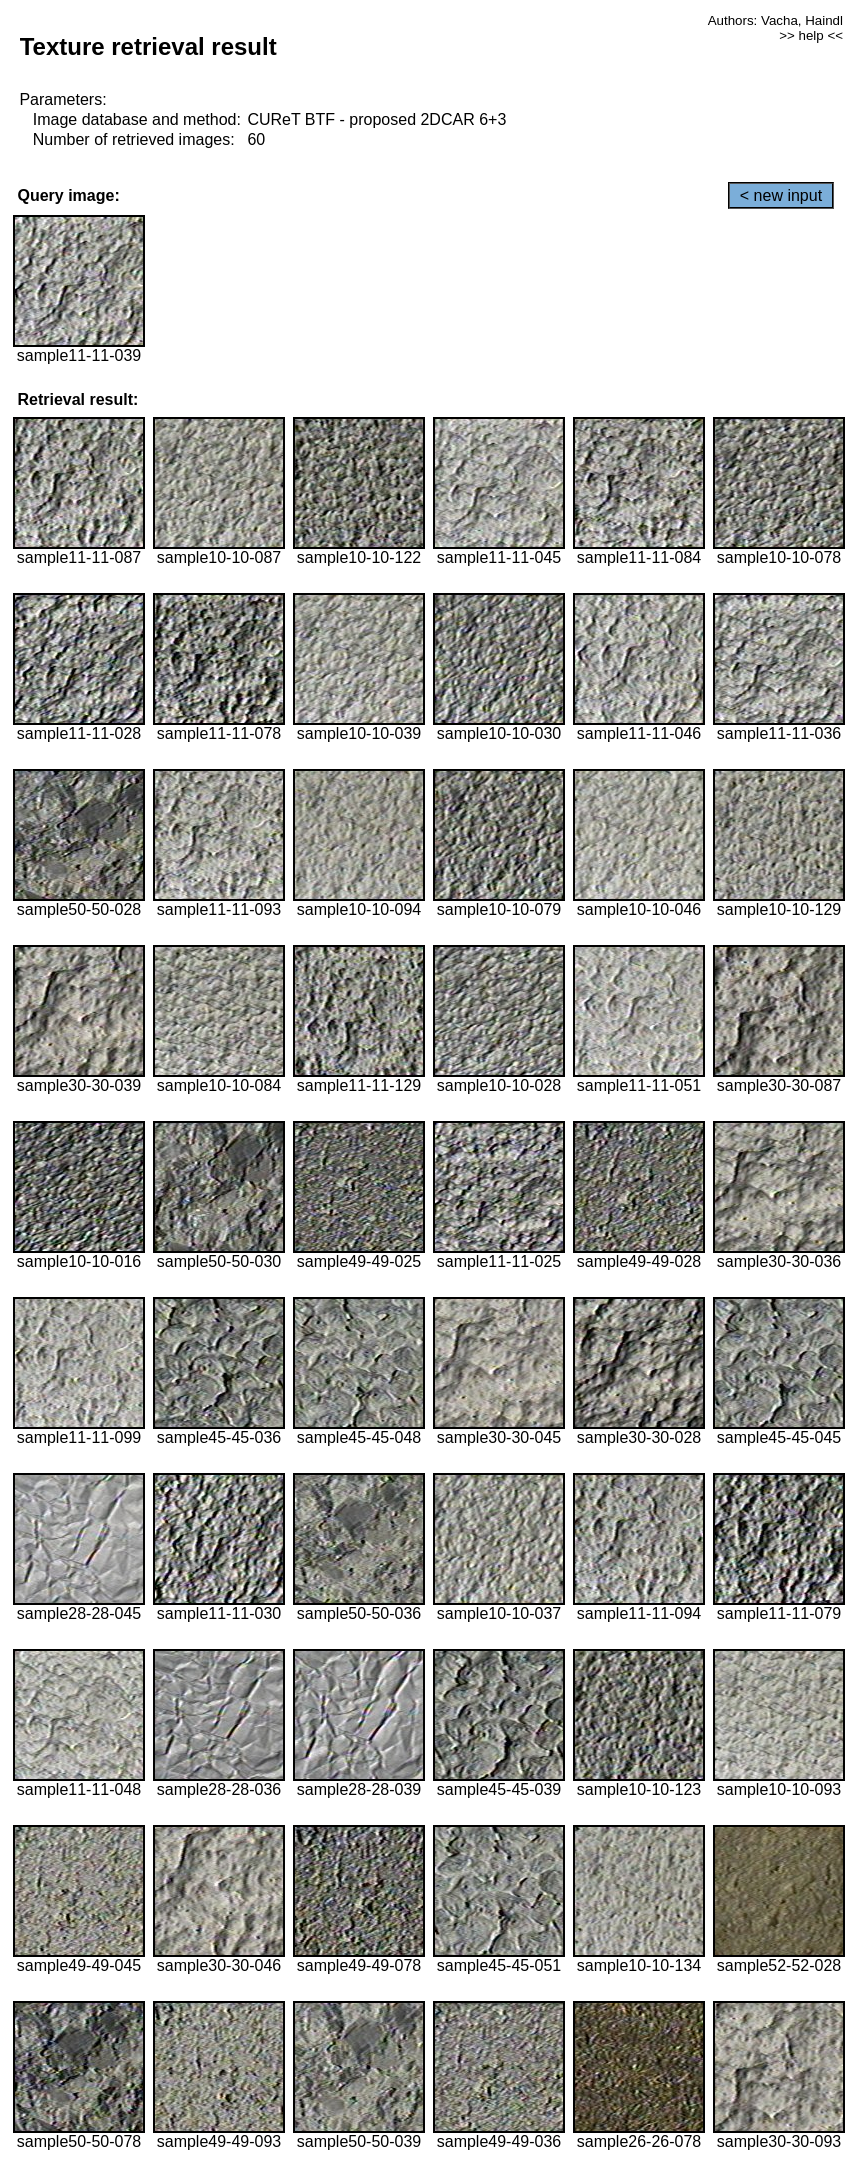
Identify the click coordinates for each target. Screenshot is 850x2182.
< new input (781, 195)
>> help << (811, 35)
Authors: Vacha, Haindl (775, 20)
